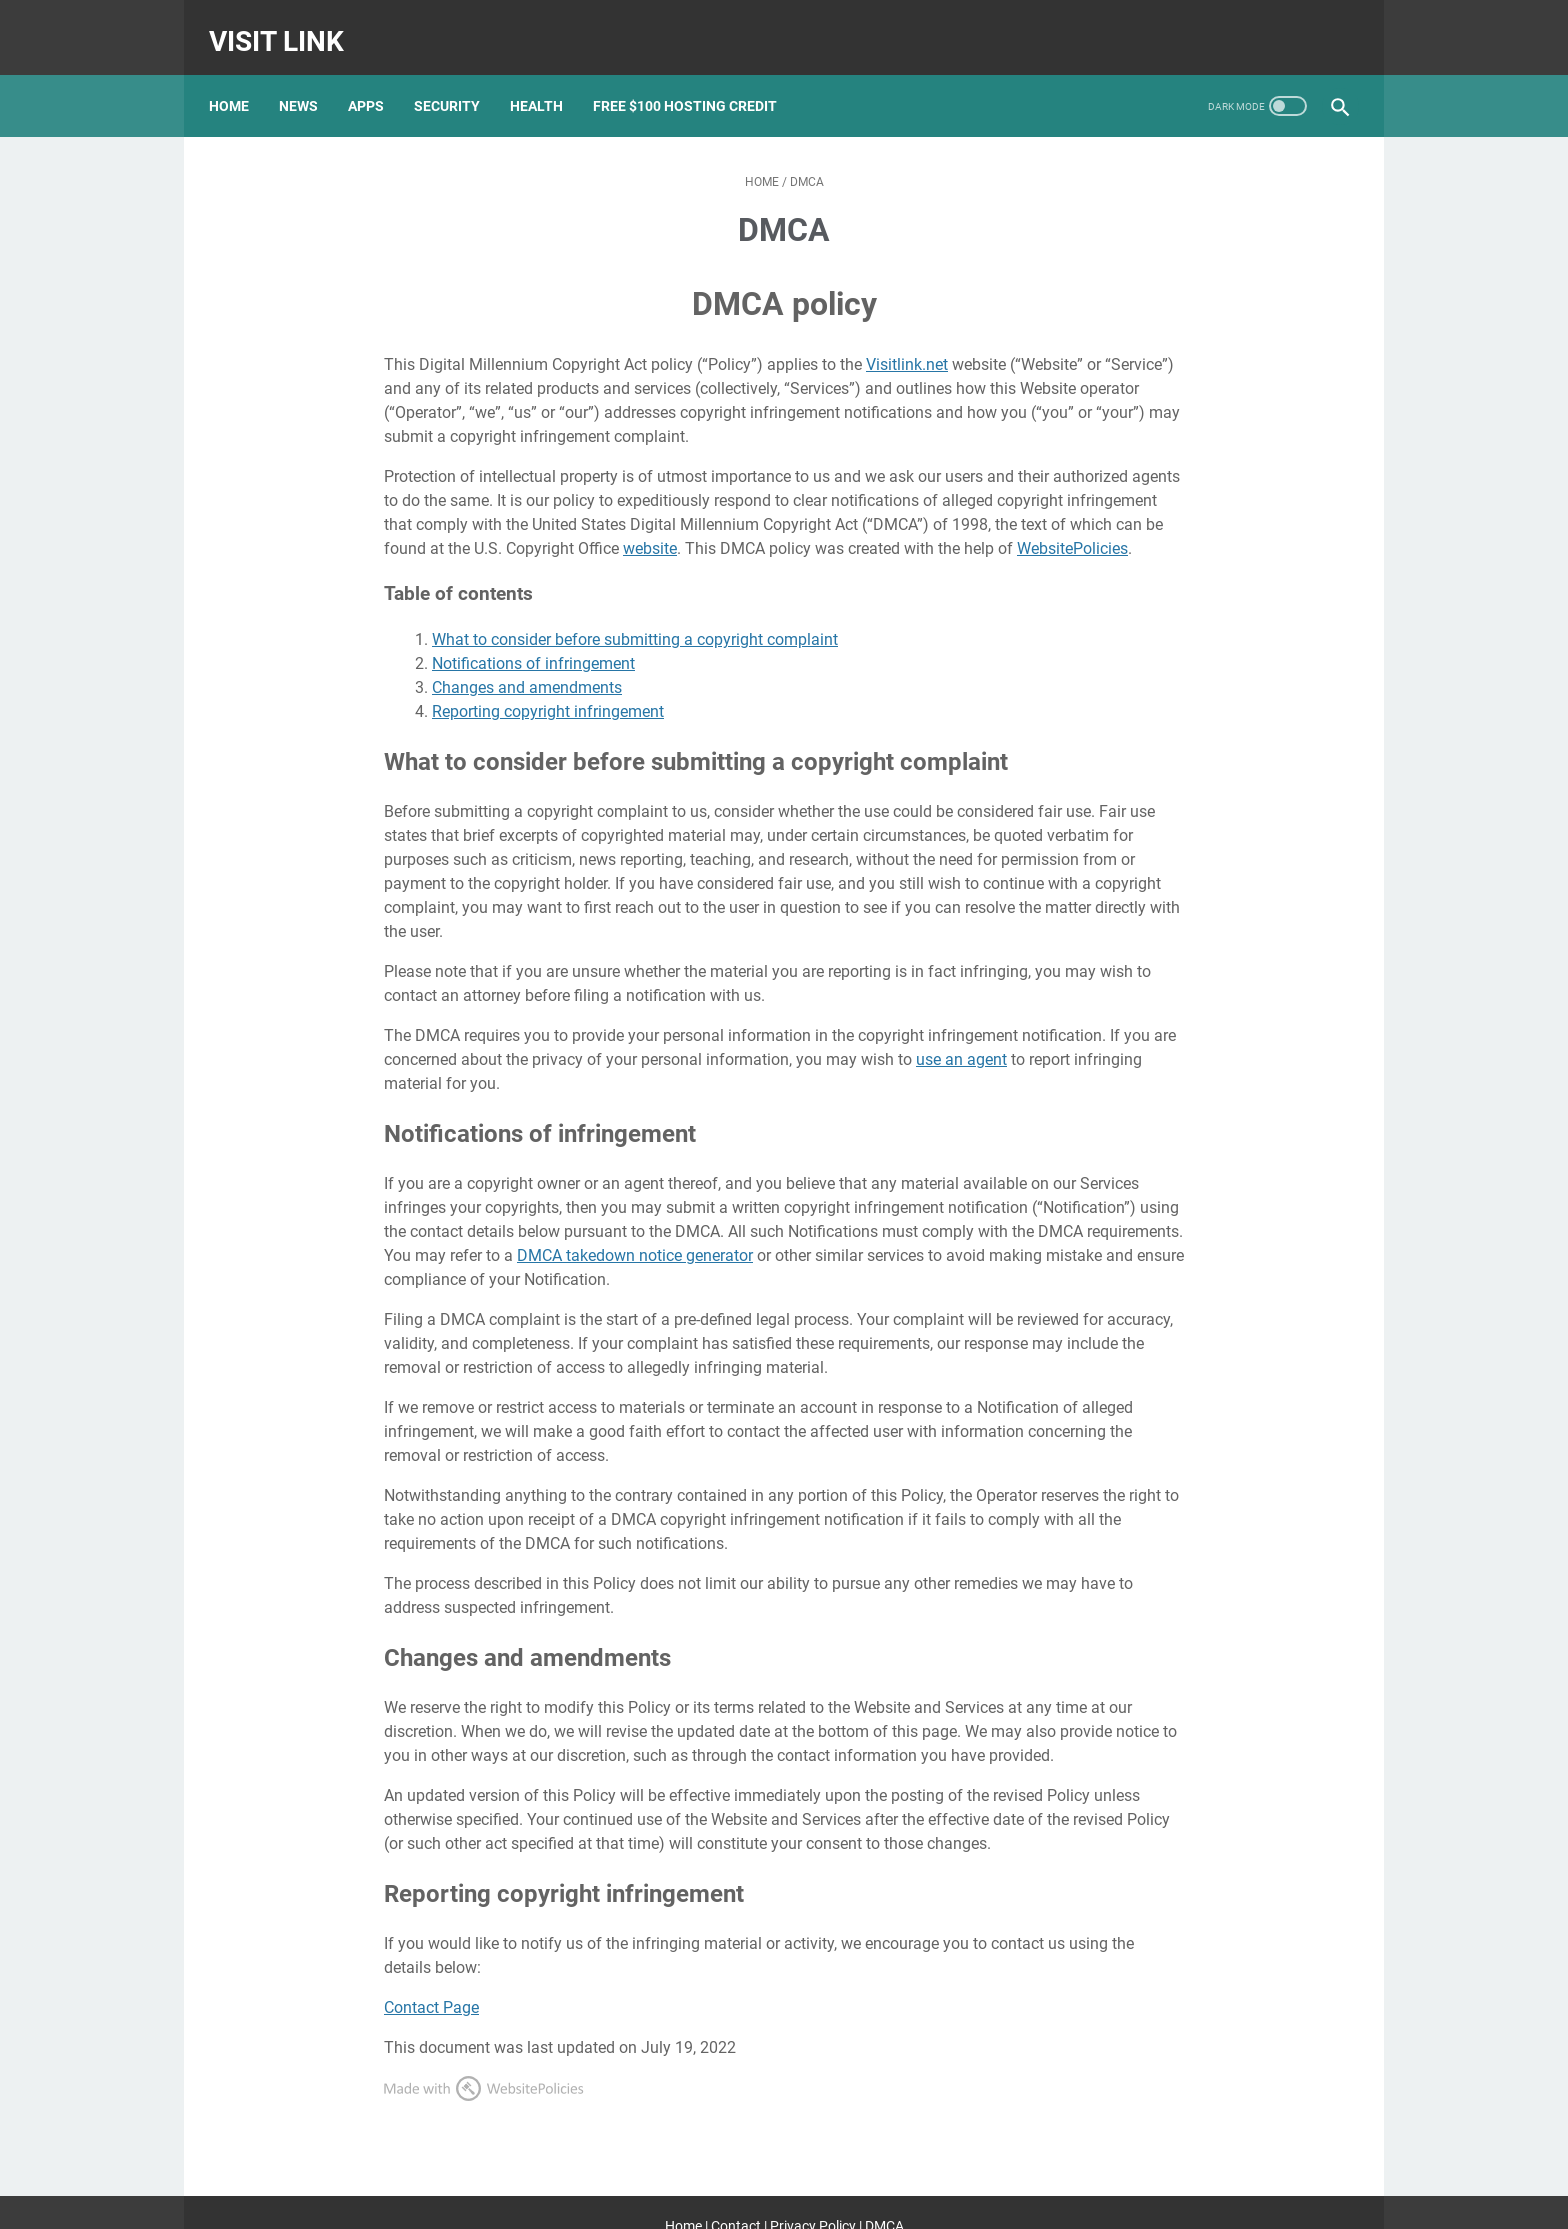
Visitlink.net (907, 337)
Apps (377, 79)
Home (240, 79)
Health (547, 79)
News (309, 79)
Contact (736, 2198)
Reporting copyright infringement (548, 684)
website (650, 521)
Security (458, 79)
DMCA (884, 2198)
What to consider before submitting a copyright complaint (635, 612)
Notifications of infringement (533, 636)
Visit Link (287, 23)
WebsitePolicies (1072, 521)
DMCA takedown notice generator (635, 1228)
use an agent (961, 1032)
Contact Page (431, 1979)
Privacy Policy (813, 2198)
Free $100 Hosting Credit (696, 79)
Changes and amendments (527, 660)
